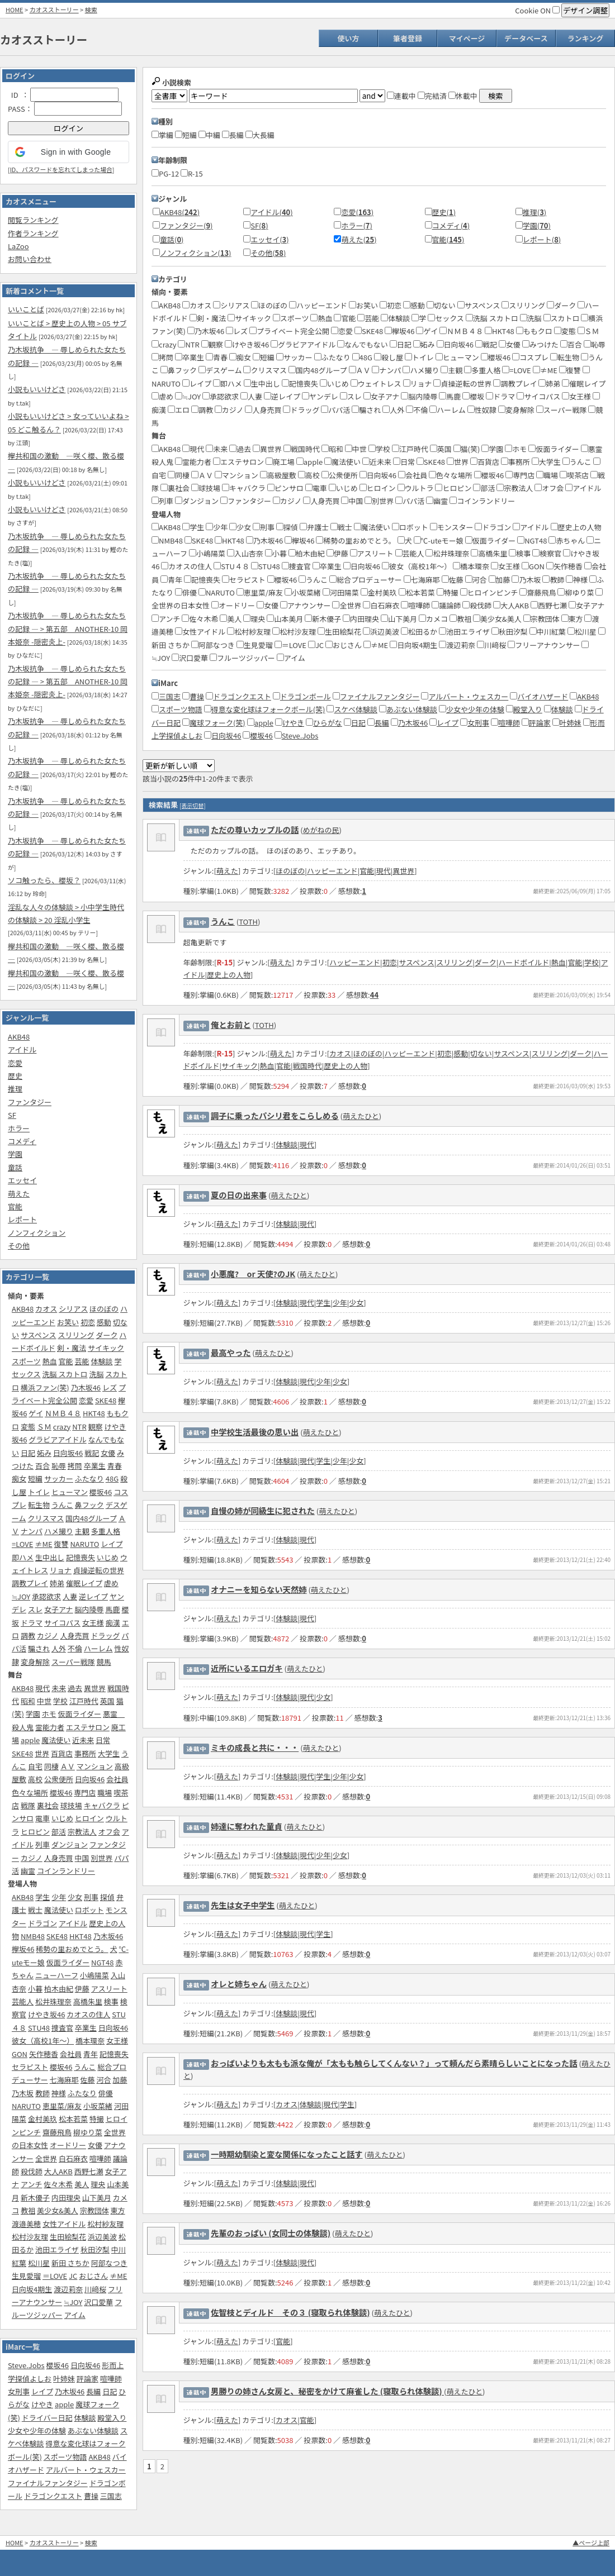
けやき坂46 (46, 2014)
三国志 (111, 2496)
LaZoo (18, 246)
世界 (42, 1753)
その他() (268, 252)
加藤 (119, 2079)
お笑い (68, 1322)
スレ (35, 1609)
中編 (209, 135)
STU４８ (231, 566)
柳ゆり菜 (87, 2132)
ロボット (89, 1909)
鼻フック (89, 1504)
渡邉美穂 (26, 2223)
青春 (114, 1465)
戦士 (35, 1909)
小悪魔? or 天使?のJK (253, 1273)
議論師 (446, 605)
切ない (441, 305)
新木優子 (35, 2197)
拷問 (75, 1465)
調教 (28, 1635)
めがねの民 (321, 830)
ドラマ (31, 1622)
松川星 (39, 2263)
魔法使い (55, 1740)
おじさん (93, 2275)
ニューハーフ (56, 1975)
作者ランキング (33, 233)
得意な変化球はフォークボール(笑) (268, 709)
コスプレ (530, 357)
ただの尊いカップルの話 (255, 829)
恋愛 (15, 1063)
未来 (58, 1688)
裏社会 (48, 1805)
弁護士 (314, 527)
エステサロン (88, 1727)
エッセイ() (269, 239)
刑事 (91, 1897)
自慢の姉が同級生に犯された (263, 1510)
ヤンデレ (320, 396)
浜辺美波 (102, 2236)
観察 (95, 1426)
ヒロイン (89, 1818)
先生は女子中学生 (243, 1905)
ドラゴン (42, 1923)
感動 (104, 1322)
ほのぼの (104, 1308)
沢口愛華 (98, 2302)
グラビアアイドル (57, 1439)
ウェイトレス (376, 383)
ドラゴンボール (305, 696)
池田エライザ (57, 2249)
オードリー (68, 2145)
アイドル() (271, 212)
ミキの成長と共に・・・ (255, 1747)
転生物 (39, 1504)
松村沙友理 (30, 2236)
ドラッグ (105, 1635)
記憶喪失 (80, 1557)
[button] (68, 152)
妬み (44, 1452)
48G (112, 1478)
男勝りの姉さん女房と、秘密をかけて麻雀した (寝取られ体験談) (327, 2391)
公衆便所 (58, 1779)
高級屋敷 (278, 475)
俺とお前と (230, 1024)
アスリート (109, 1988)
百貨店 (62, 1753)
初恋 (88, 1322)
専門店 (85, 1792)
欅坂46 (23, 1949)
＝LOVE (54, 2275)
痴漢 (113, 1622)
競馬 (104, 1661)
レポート (22, 1219)
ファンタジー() (186, 225)
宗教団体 (94, 2210)
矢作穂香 (43, 2054)
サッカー (58, 1478)
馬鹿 (112, 1609)
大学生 (109, 1753)
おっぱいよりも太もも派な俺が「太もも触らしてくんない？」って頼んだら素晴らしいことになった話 (394, 2063)
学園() (537, 225)
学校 (60, 1701)
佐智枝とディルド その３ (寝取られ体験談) (290, 2312)
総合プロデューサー (365, 579)
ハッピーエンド (318, 305)
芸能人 (23, 2001)
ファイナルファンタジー (48, 2483)
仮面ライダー (79, 1713)
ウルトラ (416, 488)
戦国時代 (301, 449)
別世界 (101, 1858)
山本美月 (285, 618)
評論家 (87, 2378)
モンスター (452, 527)
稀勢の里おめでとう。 (72, 1949)
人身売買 (74, 1635)
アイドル (22, 1049)
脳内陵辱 (89, 1609)
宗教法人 (82, 1831)
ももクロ (534, 331)
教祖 (28, 2210)
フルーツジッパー (242, 658)
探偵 (107, 1897)
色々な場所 (30, 1792)
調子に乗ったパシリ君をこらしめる (275, 1115)
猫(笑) (466, 449)
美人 (81, 2184)
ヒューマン (69, 1492)
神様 (58, 2093)
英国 (107, 1701)
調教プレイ (30, 1583)
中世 (44, 1701)
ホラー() (356, 225)
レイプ (111, 1544)
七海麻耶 (64, 2079)
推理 (15, 1088)
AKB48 (19, 1036)
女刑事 (19, 2391)
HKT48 (94, 1413)
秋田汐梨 (95, 2249)
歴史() (444, 212)
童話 (15, 1167)
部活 (58, 1831)
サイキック (106, 1347)
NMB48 (33, 1936)
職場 (104, 1792)
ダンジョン (69, 1844)
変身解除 (35, 1661)
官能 (15, 1206)
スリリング (76, 1335)
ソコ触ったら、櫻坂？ (44, 880)
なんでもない (362, 344)
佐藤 (88, 2079)
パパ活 (335, 409)
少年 (58, 1897)
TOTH (248, 921)
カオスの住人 (88, 2014)
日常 (103, 1740)
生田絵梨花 (68, 2236)
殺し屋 (388, 357)
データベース (525, 38)
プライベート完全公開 (289, 331)
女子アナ (58, 1609)
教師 (42, 2093)
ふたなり (89, 1478)
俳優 (105, 2093)
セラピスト (30, 2066)
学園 (15, 1154)
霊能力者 (49, 1727)
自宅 (35, 1766)
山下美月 (96, 2197)
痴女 (19, 1478)
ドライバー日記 (47, 2417)
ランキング (585, 38)
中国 (82, 1858)
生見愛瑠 (26, 2275)
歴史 (15, 1075)
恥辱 (58, 1465)
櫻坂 (473, 396)
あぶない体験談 (93, 2430)
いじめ (108, 1557)
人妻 (70, 1596)
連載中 (401, 96)
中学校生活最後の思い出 (255, 1431)
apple (30, 1740)
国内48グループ (91, 1518)
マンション (95, 1766)
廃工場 (280, 461)
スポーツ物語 (65, 2456)
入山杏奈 (245, 553)
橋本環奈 (90, 2040)
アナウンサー (305, 605)
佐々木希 (58, 2184)
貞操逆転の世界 (98, 1570)
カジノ (48, 1635)
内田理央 (66, 2197)
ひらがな (327, 722)
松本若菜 (73, 2118)
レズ (109, 1387)
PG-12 (165, 173)
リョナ (61, 1570)
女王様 (93, 1622)
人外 (58, 1648)
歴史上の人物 (576, 527)
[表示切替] (192, 805)
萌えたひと (361, 1116)
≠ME (43, 1544)
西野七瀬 (88, 2171)
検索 (91, 9)
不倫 (75, 1648)
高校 (35, 1779)
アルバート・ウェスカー (86, 2469)
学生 (42, 1897)
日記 (28, 1452)
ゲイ (36, 1413)
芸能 (82, 1361)
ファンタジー (29, 1102)
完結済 (432, 96)
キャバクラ (102, 1805)
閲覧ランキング (33, 220)
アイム (75, 2315)
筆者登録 (407, 38)
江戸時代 (83, 1701)
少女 (75, 1897)
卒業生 (95, 1465)
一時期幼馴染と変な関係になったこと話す (287, 2154)
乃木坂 (23, 2093)
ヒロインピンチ (489, 592)
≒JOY (21, 1596)
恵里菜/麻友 (62, 2106)
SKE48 (105, 1400)
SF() (259, 225)
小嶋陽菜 (94, 1975)
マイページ (467, 38)
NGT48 (102, 1962)
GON (19, 2054)
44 (374, 994)
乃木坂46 (86, 1387)
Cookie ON (537, 10)
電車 (42, 1818)
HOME (14, 9)
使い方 (348, 38)
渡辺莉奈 (68, 2289)
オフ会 (109, 1831)
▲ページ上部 (591, 2542)
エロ (179, 409)
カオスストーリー (54, 9)
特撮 (96, 2118)
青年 (90, 2054)
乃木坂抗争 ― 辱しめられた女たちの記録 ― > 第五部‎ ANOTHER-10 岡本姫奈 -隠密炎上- (67, 628)
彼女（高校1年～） (43, 2040)
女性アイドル (64, 2223)
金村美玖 (42, 2118)
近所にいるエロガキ (247, 1668)
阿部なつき (109, 2263)
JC (73, 2275)
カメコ (433, 618)
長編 (93, 2391)
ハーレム (98, 1648)
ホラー (19, 1128)
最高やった (230, 1352)
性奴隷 (481, 409)
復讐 (61, 1544)
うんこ (62, 1504)
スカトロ (561, 318)
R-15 (192, 173)
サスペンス (38, 1335)
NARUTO (84, 1544)
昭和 (28, 1701)
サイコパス (62, 1622)
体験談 (101, 1361)
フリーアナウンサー (544, 645)
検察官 (546, 553)
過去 (75, 1688)
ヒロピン (35, 1831)
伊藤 (82, 1988)
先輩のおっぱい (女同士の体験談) (270, 2233)
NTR (79, 1426)
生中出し (49, 1557)
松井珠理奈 (53, 2001)
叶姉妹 (64, 2378)
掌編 (162, 135)
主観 (82, 1531)
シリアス (73, 1308)
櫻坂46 (100, 1492)
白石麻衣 (73, 2158)
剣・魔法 (71, 1347)
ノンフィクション (36, 1232)
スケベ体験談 (355, 709)
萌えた (19, 1193)
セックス (26, 1374)
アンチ (31, 2184)
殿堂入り (111, 2417)
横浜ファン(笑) (45, 1387)
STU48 (39, 2027)
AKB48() (180, 212)
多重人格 (105, 1531)
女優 (108, 1452)
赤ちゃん (566, 540)
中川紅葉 (547, 631)
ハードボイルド (523, 962)
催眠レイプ (84, 1583)
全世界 (46, 2158)
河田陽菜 (341, 592)
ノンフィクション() (195, 252)
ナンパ (31, 1531)
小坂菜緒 (97, 2106)
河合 (104, 2079)
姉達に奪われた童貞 (246, 1826)
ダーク (106, 1335)
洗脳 (96, 1374)
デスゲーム (220, 370)
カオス (46, 1308)
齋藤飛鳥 (57, 2132)
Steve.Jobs (26, 2365)
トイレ (39, 1492)
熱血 (49, 1361)
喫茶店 (574, 475)
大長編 (260, 135)
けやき (42, 2404)
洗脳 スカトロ (65, 1374)
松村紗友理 (105, 2223)
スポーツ (26, 1361)
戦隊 (28, 1805)
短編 (35, 1478)
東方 (118, 2210)
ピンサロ (285, 488)
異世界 (95, 1688)
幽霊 (28, 1870)
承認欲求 (46, 1596)
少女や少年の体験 (37, 2430)
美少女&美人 (57, 2210)
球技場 (71, 1805)
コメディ (22, 1141)
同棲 (51, 1766)
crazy (61, 1426)
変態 (28, 1426)
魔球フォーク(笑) (217, 722)
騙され (39, 1648)
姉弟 (57, 1583)
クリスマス (46, 1518)
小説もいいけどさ (36, 389)
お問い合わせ (29, 259)
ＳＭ (44, 1426)
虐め (111, 1583)
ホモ (49, 1713)
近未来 (83, 1740)
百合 (42, 1465)
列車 (42, 1844)
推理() (534, 212)
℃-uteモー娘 (438, 540)
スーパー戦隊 (73, 1661)
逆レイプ (93, 1596)
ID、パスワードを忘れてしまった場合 (61, 169)
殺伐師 (31, 2171)
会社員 (117, 1779)
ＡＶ (67, 1766)
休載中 (462, 96)
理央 (98, 2184)
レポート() (542, 239)
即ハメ (23, 1557)
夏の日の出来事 (239, 1195)
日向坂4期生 (32, 2289)
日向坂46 (68, 1452)
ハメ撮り (58, 1531)
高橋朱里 (87, 2001)
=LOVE (22, 1544)
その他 (19, 1245)
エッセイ (22, 1180)
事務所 (85, 1753)
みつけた (540, 344)
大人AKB (58, 2171)
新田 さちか (70, 2263)
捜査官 (62, 2027)
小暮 (35, 1988)
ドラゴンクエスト (53, 2496)
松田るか (419, 631)
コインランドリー (66, 1870)
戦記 (91, 1452)
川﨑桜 (95, 2289)
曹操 (91, 2496)
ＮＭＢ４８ (63, 1413)
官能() (448, 239)
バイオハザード (542, 696)
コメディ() (451, 225)
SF (12, 1115)
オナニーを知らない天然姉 (259, 1589)
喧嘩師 (100, 2158)
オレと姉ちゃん (239, 1983)
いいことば (26, 309)
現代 (42, 1688)
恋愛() (357, 212)
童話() (171, 239)
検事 (111, 2001)
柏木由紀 (58, 1988)
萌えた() (358, 239)
